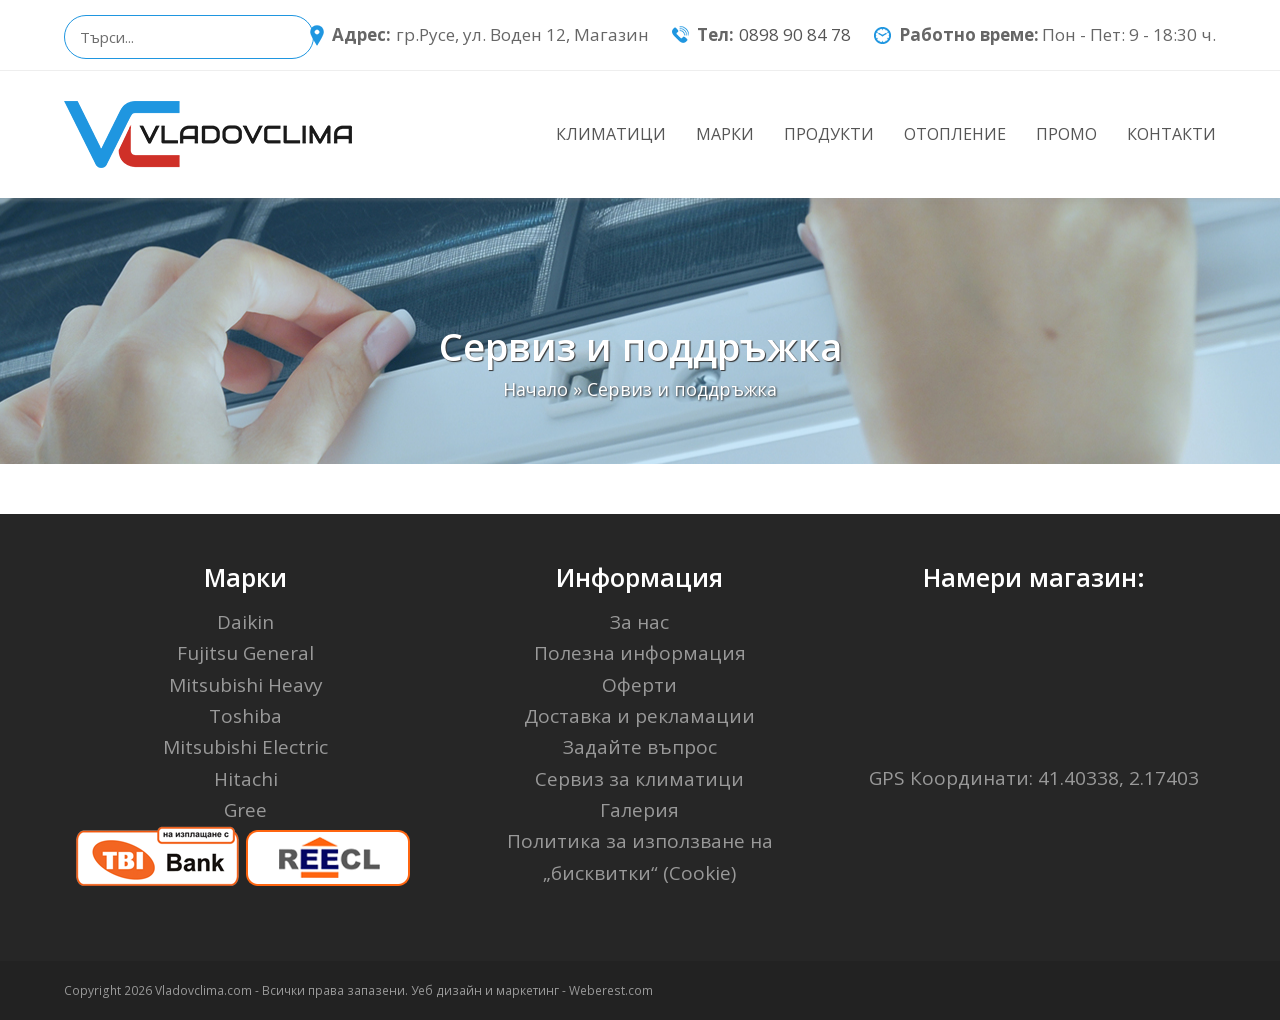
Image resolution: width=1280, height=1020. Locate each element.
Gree (245, 810)
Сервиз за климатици (639, 779)
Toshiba (245, 716)
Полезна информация (640, 653)
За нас (639, 622)
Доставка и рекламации (639, 716)
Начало (535, 389)
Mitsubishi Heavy (246, 685)
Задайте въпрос (640, 747)
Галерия (639, 810)
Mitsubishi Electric (245, 747)
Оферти (639, 685)
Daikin (245, 622)
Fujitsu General (245, 653)
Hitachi (246, 779)
